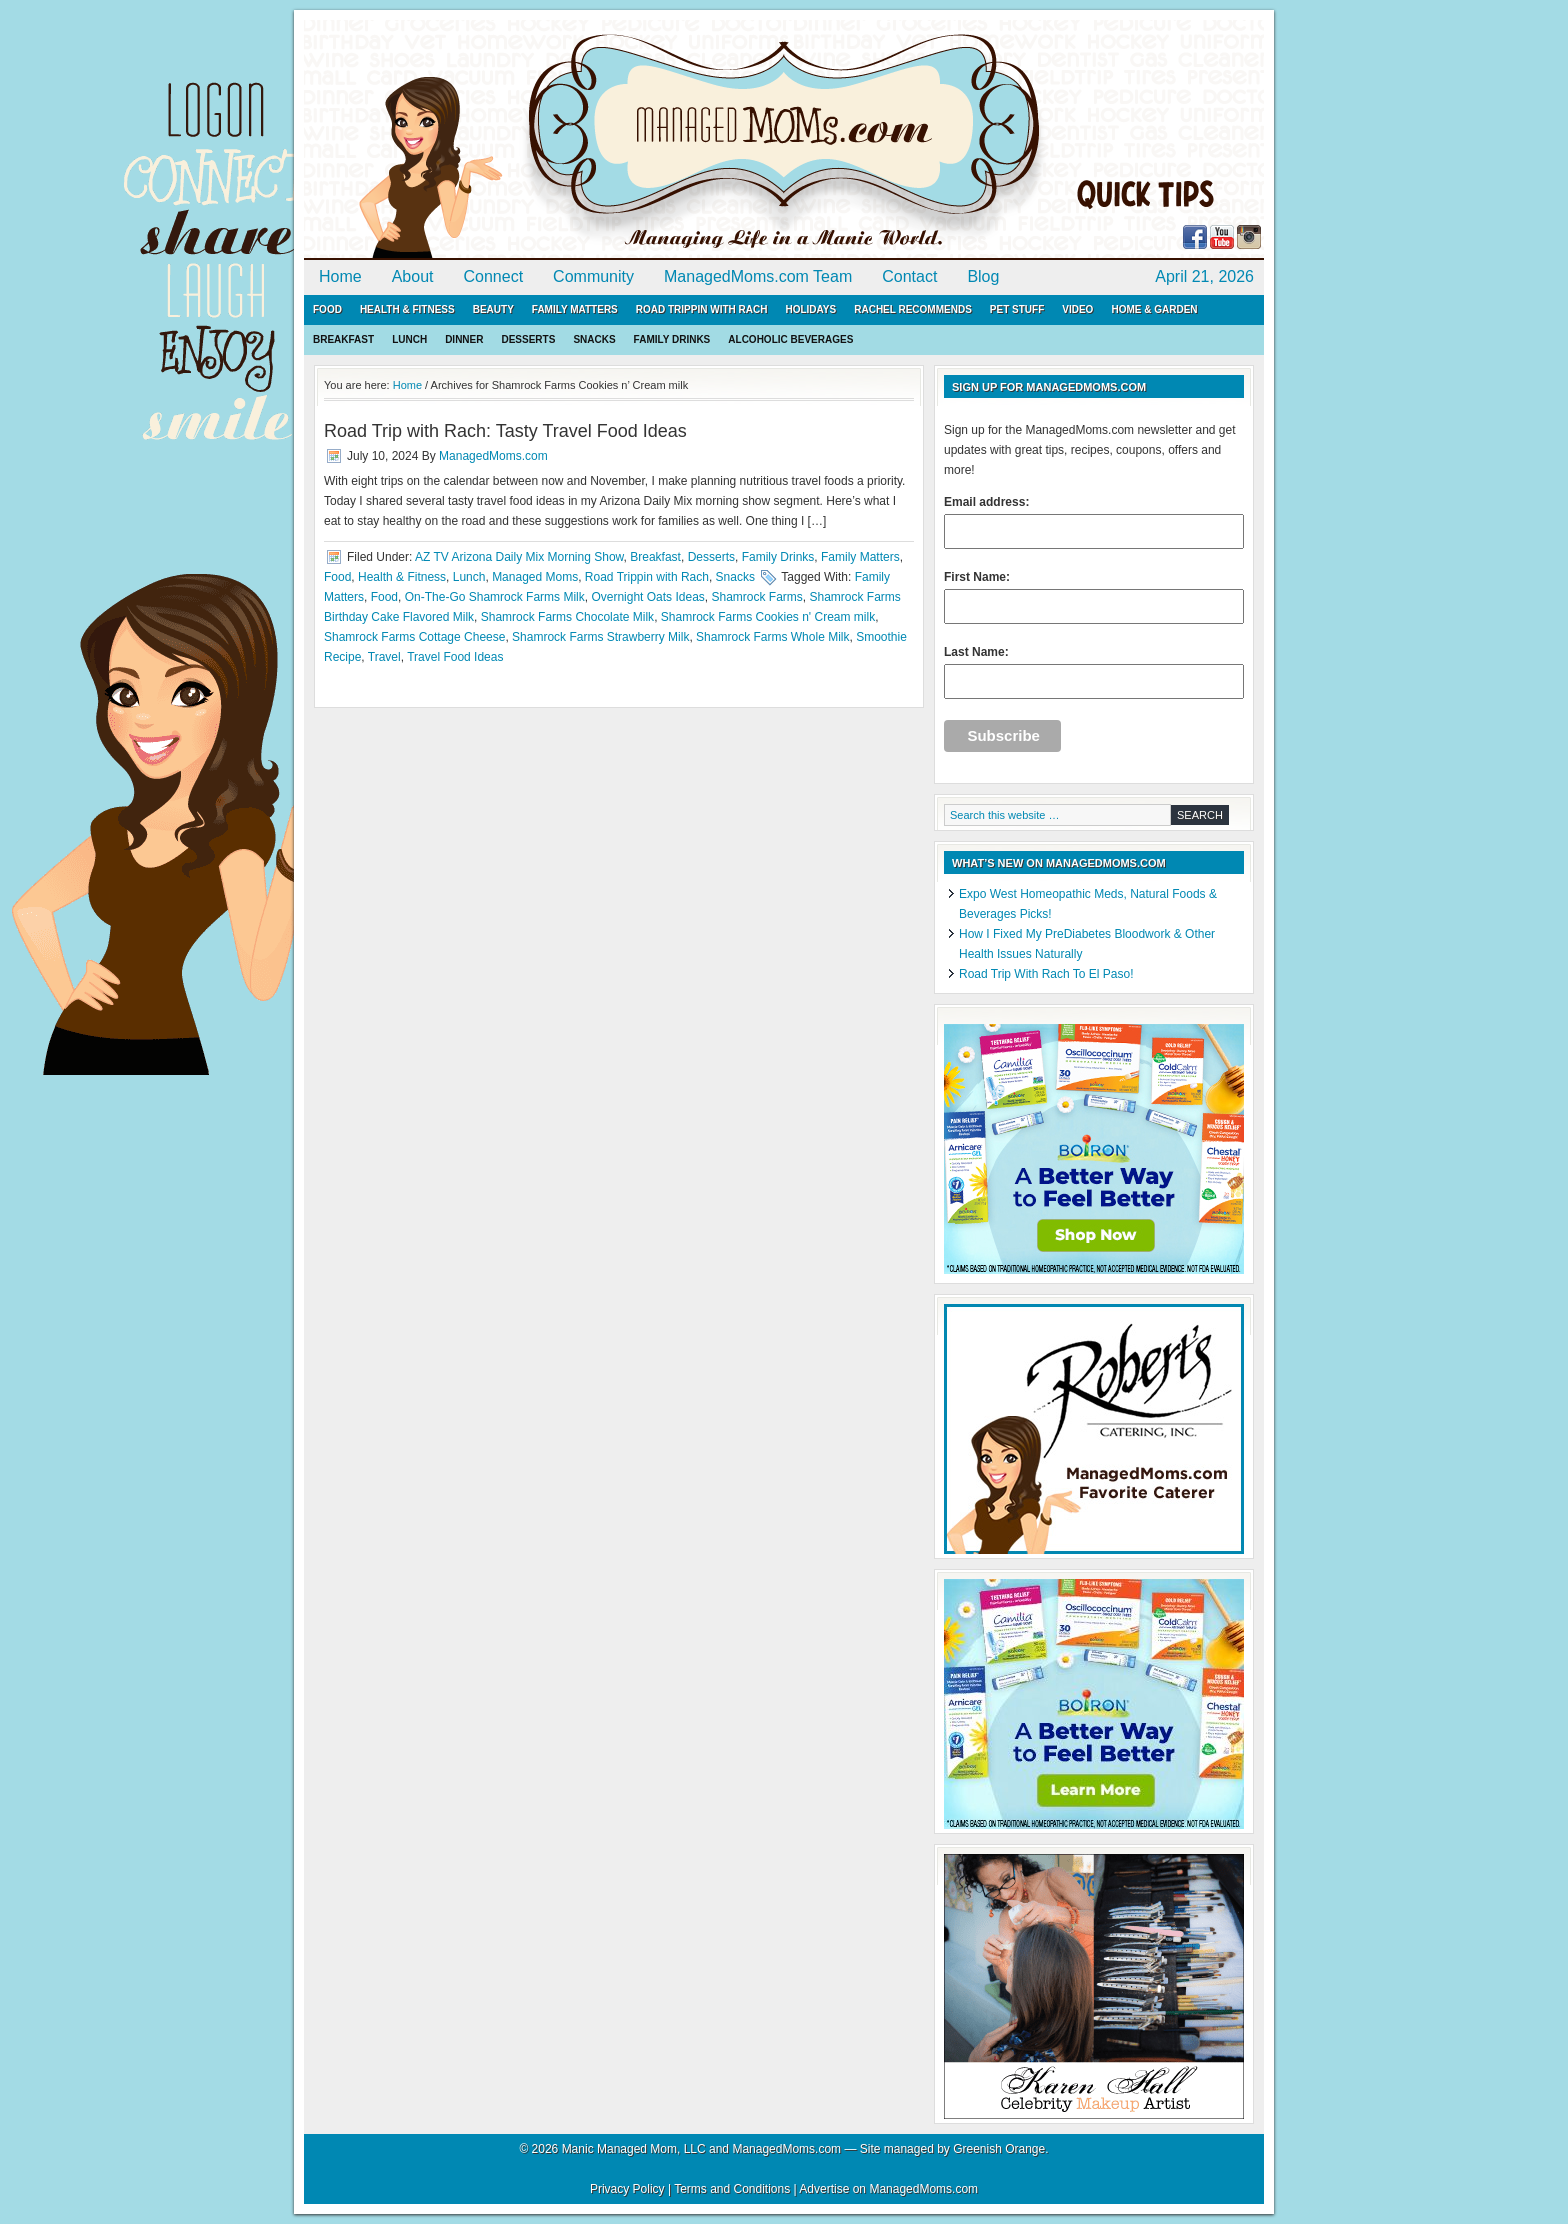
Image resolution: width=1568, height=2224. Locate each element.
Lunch (409, 339)
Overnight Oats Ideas (647, 597)
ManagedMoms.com (534, 140)
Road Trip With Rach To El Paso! (1046, 974)
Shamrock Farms (756, 597)
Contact (909, 276)
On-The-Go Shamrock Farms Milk (495, 597)
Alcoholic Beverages (790, 339)
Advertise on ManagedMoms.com (888, 2189)
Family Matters (575, 309)
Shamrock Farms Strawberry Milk (600, 637)
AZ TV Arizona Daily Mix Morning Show (519, 557)
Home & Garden (1154, 309)
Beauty (493, 309)
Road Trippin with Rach (702, 309)
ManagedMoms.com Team (758, 276)
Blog (983, 276)
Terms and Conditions (732, 2189)
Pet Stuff (1017, 309)
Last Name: (1094, 672)
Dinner (464, 339)
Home (340, 276)
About (413, 276)
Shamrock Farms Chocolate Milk (567, 617)
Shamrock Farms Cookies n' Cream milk (768, 617)
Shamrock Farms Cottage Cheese (414, 637)
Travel (384, 657)
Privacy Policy (627, 2189)
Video (1077, 309)
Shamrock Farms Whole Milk (772, 637)
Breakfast (343, 339)
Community (593, 276)
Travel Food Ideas (455, 657)
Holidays (810, 309)
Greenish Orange (999, 2149)
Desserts (528, 339)
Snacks (594, 339)
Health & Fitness (407, 309)
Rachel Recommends (913, 309)
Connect (494, 276)
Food (327, 309)
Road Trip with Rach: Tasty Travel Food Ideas (505, 431)
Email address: (1094, 522)
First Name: (1094, 597)
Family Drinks (672, 339)
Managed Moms (535, 577)
